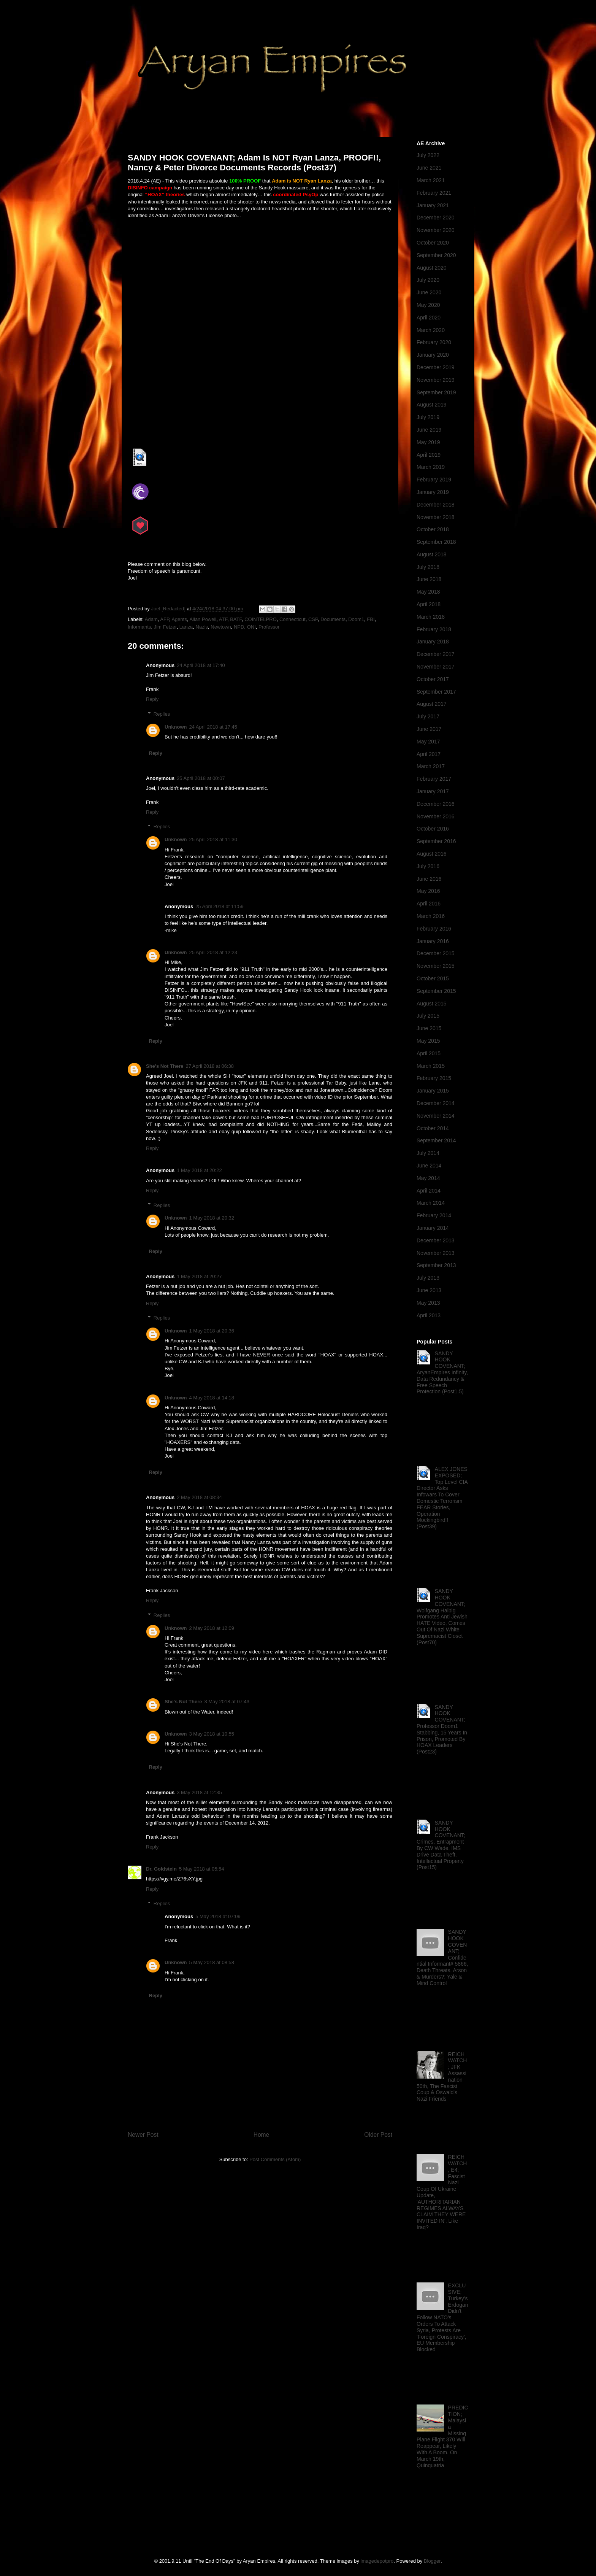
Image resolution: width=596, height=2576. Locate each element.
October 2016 (433, 829)
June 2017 (429, 729)
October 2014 (433, 1128)
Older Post (378, 2134)
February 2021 (434, 193)
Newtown (221, 627)
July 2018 (428, 567)
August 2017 (432, 704)
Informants (139, 627)
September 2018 (436, 542)
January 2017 (433, 791)
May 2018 (428, 592)
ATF (223, 619)
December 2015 (436, 953)
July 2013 (428, 1278)
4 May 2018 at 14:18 (212, 1398)
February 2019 (434, 479)
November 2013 (436, 1253)
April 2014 (429, 1191)
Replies (162, 713)
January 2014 (433, 1228)
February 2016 (434, 929)
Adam (151, 619)
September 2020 (436, 255)
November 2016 (436, 816)
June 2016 (429, 879)
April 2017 (429, 754)
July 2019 (428, 417)
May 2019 (428, 442)
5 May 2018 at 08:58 (212, 1962)
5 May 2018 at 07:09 (218, 1916)
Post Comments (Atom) (275, 2159)
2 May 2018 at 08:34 (199, 1497)
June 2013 (429, 1290)
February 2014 (434, 1215)
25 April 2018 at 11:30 (213, 839)
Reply (152, 699)
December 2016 (436, 804)
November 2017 (436, 667)
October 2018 (433, 529)
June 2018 (429, 579)
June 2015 (429, 1028)
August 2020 (432, 268)
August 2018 (432, 554)
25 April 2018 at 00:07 (201, 778)
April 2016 (429, 903)
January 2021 (433, 205)
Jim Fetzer (165, 627)
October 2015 (433, 978)
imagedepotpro (377, 2561)
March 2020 (431, 330)
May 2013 (428, 1303)
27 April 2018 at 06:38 (209, 1066)
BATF (236, 619)
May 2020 (428, 305)
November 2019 (436, 380)
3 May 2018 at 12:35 (199, 1792)
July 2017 (428, 716)
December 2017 (436, 654)
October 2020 (433, 243)
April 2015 (429, 1053)
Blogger (432, 2561)
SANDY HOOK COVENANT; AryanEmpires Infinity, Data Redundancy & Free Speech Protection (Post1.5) (442, 1372)
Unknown (176, 727)
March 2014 (431, 1203)
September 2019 (436, 392)
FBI (370, 619)
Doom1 (356, 619)
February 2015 (434, 1078)
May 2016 (428, 891)
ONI (251, 627)
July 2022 (428, 155)
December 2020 (436, 217)
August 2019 (432, 405)
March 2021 (431, 180)
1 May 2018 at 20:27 (199, 1276)
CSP (313, 619)
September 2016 (436, 841)
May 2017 (428, 741)
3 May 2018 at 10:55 (212, 1734)
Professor (269, 627)
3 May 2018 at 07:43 (226, 1701)
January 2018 (433, 641)
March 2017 (431, 766)
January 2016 (433, 941)
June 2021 (429, 168)
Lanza (186, 627)
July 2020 (428, 280)
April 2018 (429, 604)
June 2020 (429, 292)
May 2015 (428, 1041)
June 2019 (429, 430)
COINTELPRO (260, 619)
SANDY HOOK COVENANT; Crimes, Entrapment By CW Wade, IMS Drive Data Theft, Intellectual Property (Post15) (441, 1845)
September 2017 (436, 692)
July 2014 (428, 1153)
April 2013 (429, 1315)
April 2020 (429, 317)
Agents (179, 619)
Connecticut (292, 619)
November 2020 (436, 230)
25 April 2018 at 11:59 (219, 906)
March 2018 (431, 617)
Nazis (202, 627)
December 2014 (436, 1103)
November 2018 (436, 517)
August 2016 (432, 854)
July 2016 (428, 866)
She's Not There (164, 1066)
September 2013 (436, 1265)
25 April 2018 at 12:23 (213, 952)
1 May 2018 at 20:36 (212, 1331)
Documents (333, 619)
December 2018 (436, 505)
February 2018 (434, 629)
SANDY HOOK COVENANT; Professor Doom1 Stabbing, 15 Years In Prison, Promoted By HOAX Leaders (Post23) (442, 1729)
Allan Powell (202, 619)
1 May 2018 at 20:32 (212, 1218)
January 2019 (433, 492)
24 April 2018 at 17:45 (213, 727)
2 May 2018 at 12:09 (212, 1628)
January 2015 (433, 1091)
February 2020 (434, 342)
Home (261, 2134)
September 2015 (436, 991)
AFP (164, 619)
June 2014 (429, 1166)
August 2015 (432, 1004)
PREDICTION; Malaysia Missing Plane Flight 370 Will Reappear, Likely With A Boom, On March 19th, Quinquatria (442, 2436)
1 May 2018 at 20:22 (199, 1170)
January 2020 (433, 355)
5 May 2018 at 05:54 (201, 1869)
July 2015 (428, 1016)
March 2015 (431, 1066)
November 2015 (436, 966)
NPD (239, 627)
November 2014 (436, 1116)
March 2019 (431, 467)
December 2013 (436, 1240)
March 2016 (431, 916)
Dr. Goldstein (161, 1869)
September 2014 (436, 1140)
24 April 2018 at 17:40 (201, 665)
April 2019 (429, 455)
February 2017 (434, 779)
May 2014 (428, 1178)
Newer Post (143, 2134)
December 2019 (436, 367)
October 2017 (433, 679)
